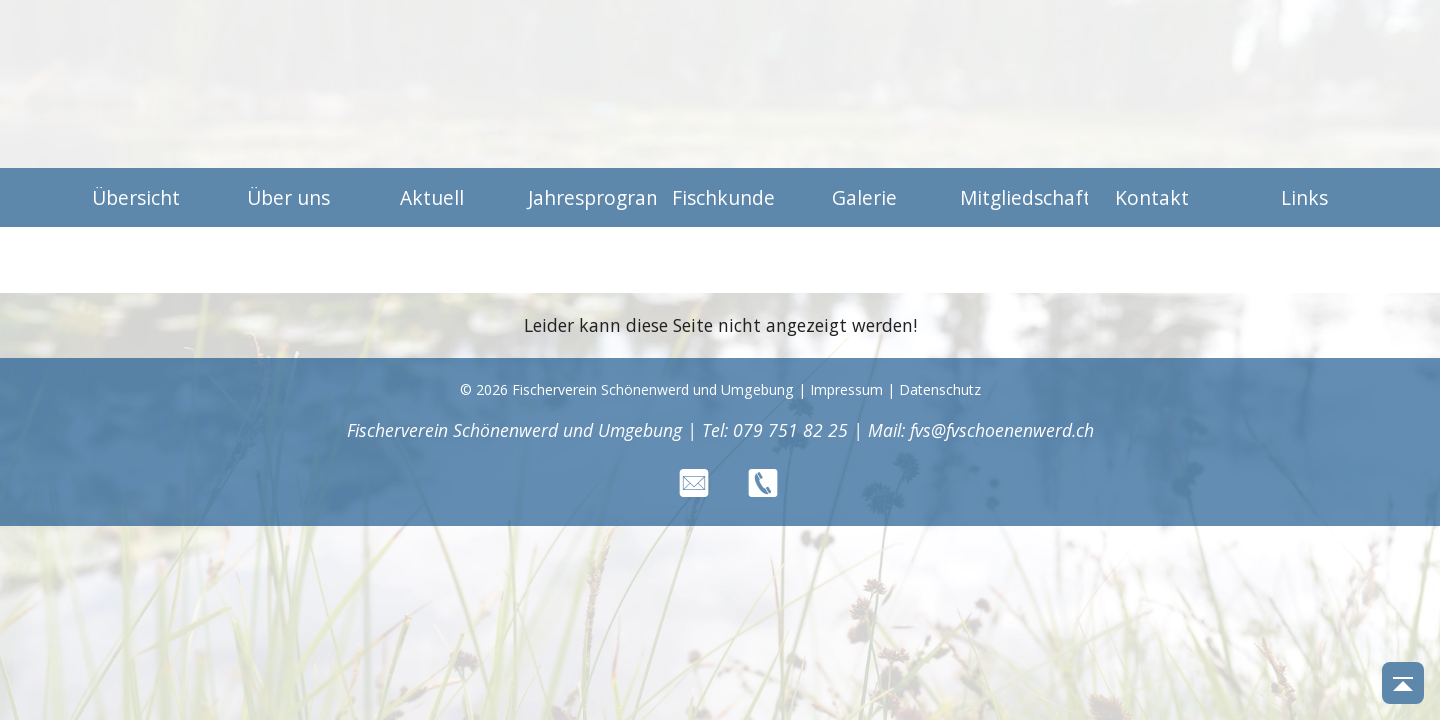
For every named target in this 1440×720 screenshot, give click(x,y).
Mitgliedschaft (1016, 197)
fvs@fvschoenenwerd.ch (1002, 430)
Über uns (288, 197)
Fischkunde (723, 197)
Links (1304, 197)
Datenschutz (940, 389)
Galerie (864, 197)
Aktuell (432, 197)
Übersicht (136, 197)
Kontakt (1152, 197)
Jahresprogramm (584, 197)
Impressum (846, 389)
